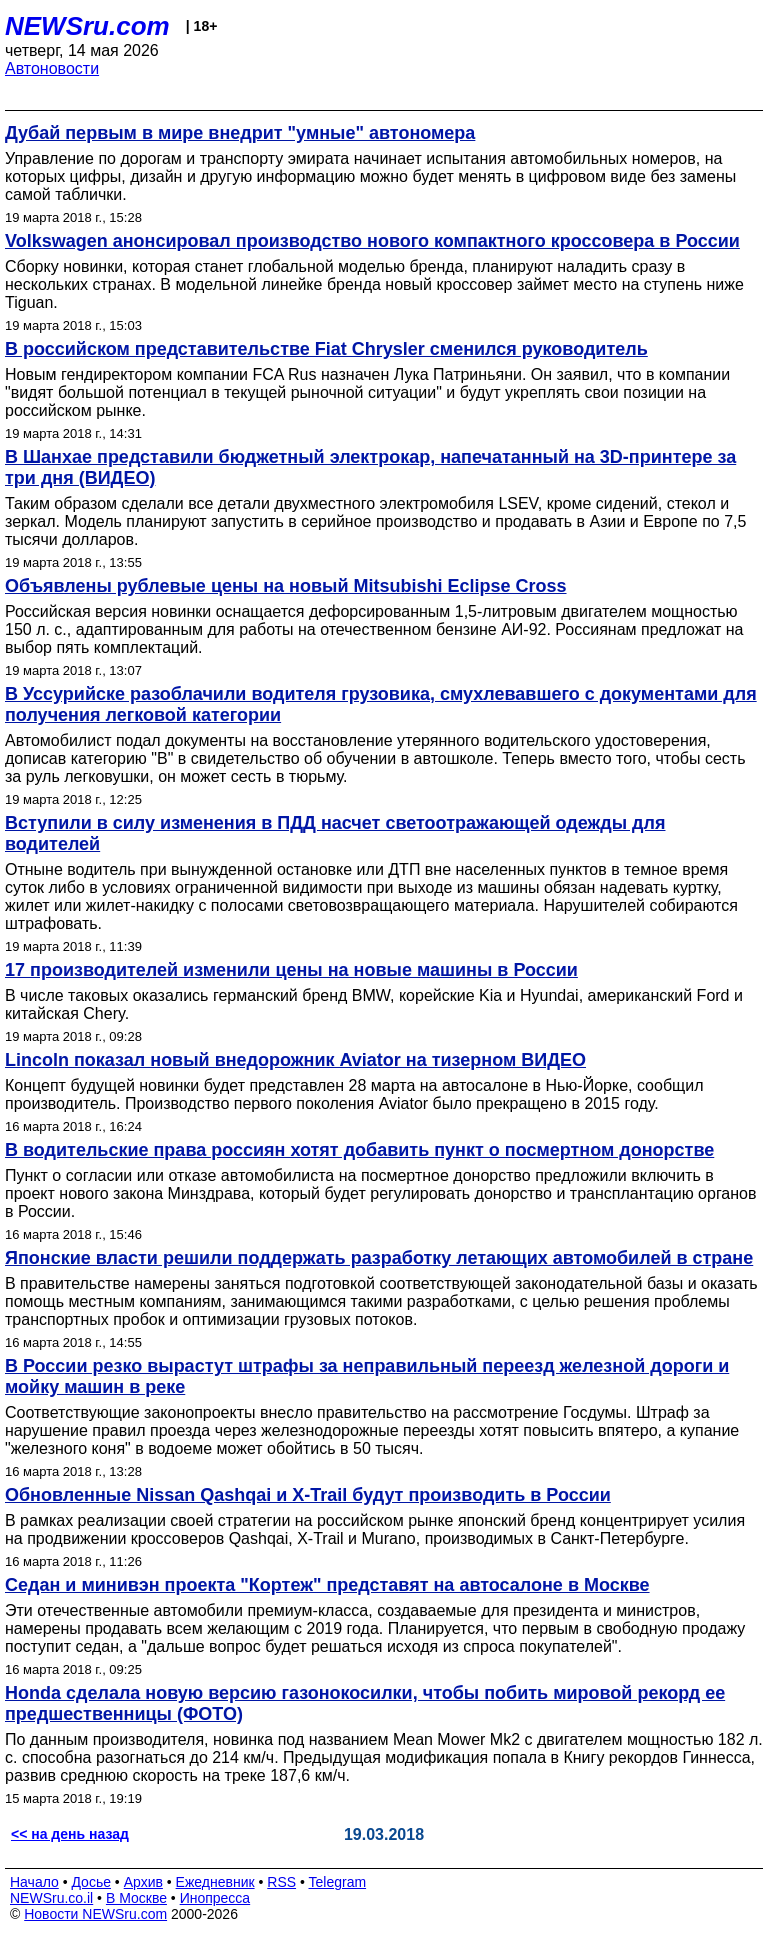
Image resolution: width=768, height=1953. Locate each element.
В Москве (136, 1898)
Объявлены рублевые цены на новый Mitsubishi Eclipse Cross (286, 586)
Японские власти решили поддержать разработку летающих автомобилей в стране (379, 1258)
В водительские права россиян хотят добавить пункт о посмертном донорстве (359, 1150)
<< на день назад (70, 1834)
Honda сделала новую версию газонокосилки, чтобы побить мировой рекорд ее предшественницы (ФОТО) (365, 1703)
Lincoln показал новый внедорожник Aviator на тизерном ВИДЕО (295, 1060)
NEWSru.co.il (51, 1898)
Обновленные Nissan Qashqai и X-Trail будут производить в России (308, 1495)
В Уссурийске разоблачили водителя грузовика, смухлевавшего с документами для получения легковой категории (381, 704)
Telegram (338, 1882)
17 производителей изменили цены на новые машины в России (291, 970)
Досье (91, 1882)
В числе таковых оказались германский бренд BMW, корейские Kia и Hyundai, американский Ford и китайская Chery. (374, 1004)
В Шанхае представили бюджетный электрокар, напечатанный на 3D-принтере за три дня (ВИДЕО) (370, 467)
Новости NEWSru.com (95, 1914)
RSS (281, 1882)
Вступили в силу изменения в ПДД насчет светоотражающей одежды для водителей (335, 833)
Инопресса (215, 1898)
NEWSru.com (87, 26)
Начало (34, 1882)
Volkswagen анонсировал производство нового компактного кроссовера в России (372, 241)
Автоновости (52, 68)
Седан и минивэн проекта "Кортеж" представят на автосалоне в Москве (327, 1585)
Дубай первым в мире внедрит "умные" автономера (240, 133)
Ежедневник (215, 1882)
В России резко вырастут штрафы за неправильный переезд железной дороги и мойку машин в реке (367, 1376)
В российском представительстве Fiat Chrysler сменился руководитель (326, 349)
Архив (143, 1882)
